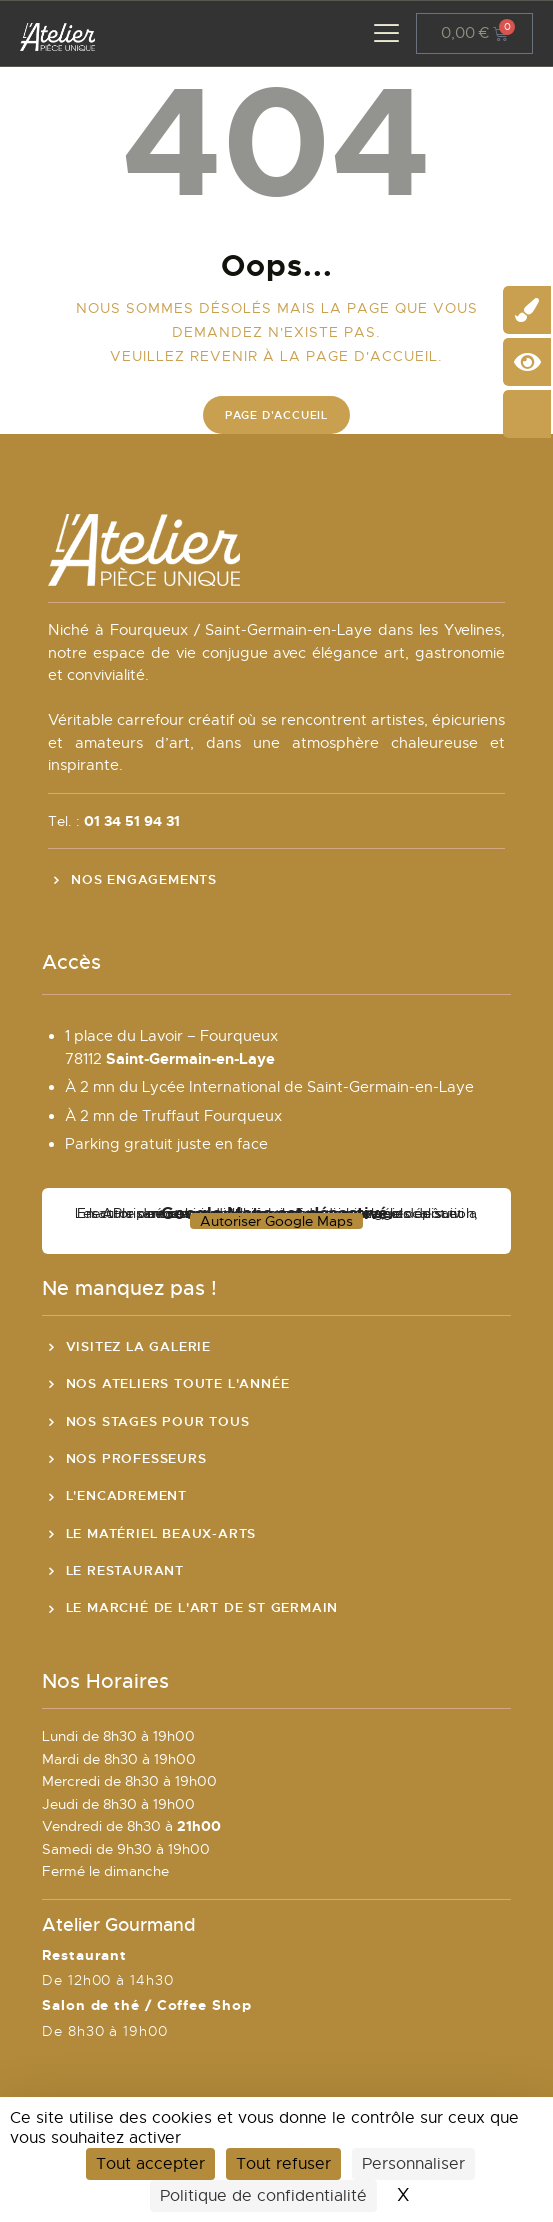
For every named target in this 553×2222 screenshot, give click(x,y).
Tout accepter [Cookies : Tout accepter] (150, 2164)
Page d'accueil (276, 415)
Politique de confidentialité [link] (263, 2196)
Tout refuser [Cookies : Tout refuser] (283, 2164)
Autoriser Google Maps (276, 1221)
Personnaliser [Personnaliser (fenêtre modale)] (413, 2164)
